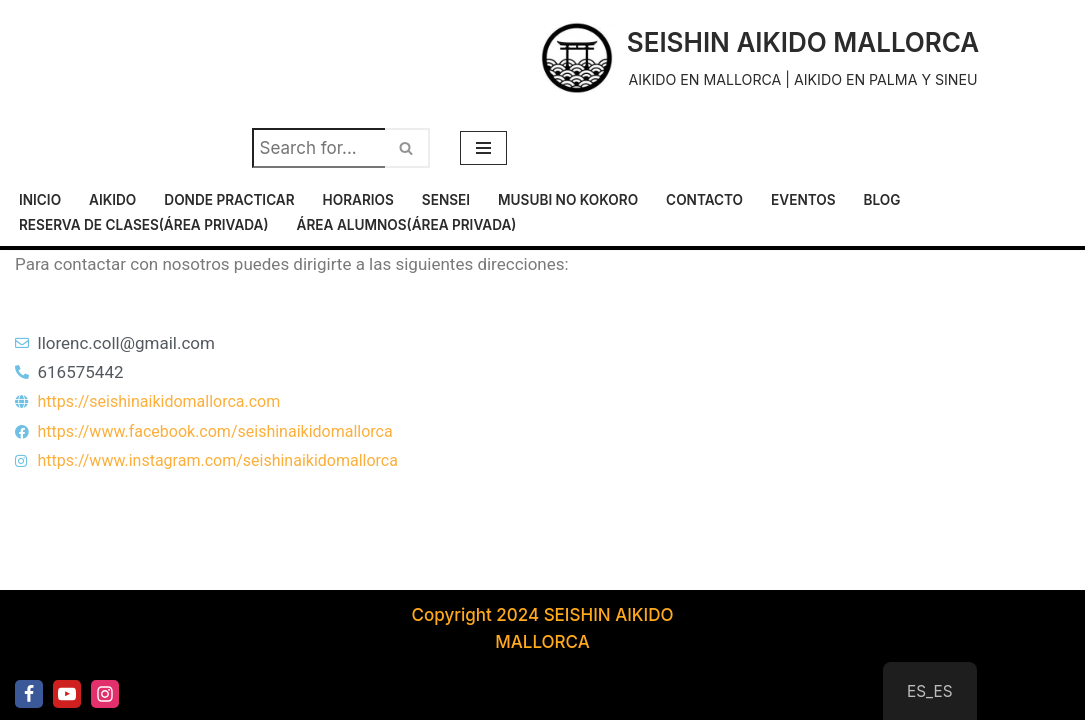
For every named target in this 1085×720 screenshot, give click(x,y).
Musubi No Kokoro (568, 200)
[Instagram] (105, 694)
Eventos (803, 200)
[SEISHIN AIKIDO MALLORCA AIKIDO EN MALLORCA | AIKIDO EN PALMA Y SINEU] (758, 58)
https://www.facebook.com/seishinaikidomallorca (215, 431)
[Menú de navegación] (483, 148)
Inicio (40, 200)
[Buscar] (318, 148)
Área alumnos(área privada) (407, 225)
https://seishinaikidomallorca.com (159, 401)
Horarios (358, 200)
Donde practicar (229, 200)
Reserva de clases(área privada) (144, 225)
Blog (882, 200)
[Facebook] (29, 694)
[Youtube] (67, 694)
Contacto (704, 200)
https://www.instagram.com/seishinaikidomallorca (218, 460)
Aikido (112, 200)
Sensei (446, 200)
